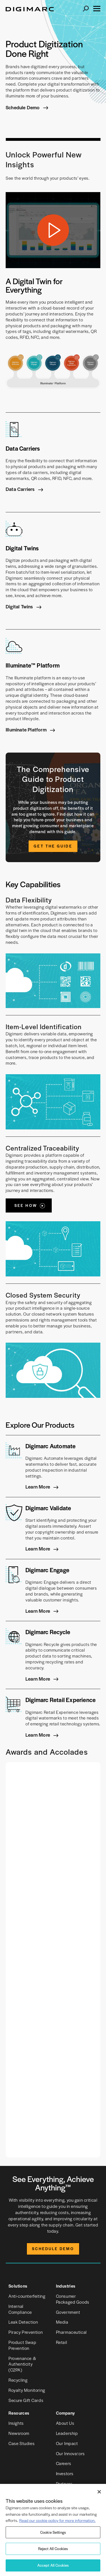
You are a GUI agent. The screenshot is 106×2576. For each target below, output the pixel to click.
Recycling (17, 2380)
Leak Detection (23, 2322)
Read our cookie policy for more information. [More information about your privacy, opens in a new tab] (57, 2520)
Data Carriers (21, 489)
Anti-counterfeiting (26, 2296)
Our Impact (67, 2443)
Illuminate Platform (27, 729)
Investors (64, 2473)
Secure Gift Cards (25, 2400)
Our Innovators (70, 2453)
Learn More (38, 1486)
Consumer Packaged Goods (72, 2299)
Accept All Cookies (53, 2565)
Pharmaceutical (71, 2332)
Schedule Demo (23, 107)
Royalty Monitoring (26, 2390)
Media (62, 2322)
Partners (64, 2483)
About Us (65, 2423)
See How (25, 1205)
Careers (63, 2463)
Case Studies (21, 2443)
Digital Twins (20, 606)
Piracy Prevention (25, 2332)
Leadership (67, 2433)
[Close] (99, 2492)
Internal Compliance (20, 2309)
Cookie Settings (53, 2532)
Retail (61, 2342)
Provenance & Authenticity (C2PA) (22, 2364)
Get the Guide (53, 846)
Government (68, 2312)
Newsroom (18, 2433)
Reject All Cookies (53, 2548)
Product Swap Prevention (22, 2345)
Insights (16, 2423)
